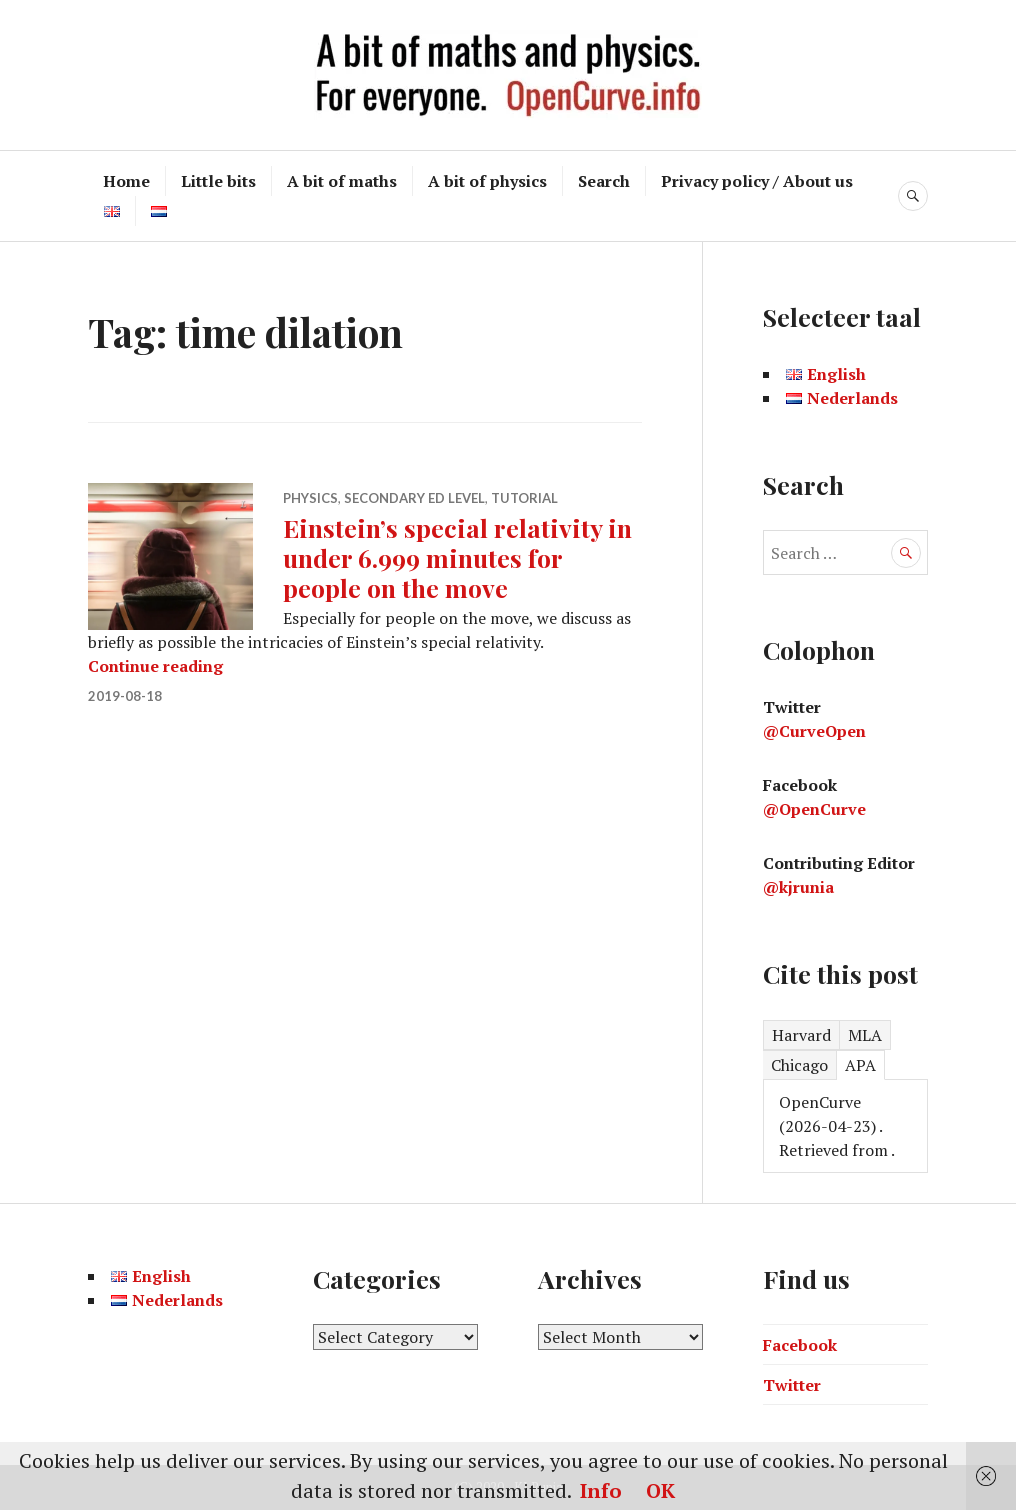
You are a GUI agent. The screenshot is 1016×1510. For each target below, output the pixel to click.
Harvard (801, 1035)
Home (126, 181)
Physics (310, 498)
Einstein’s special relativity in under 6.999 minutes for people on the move (457, 557)
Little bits (218, 181)
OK (660, 1490)
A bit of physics (487, 181)
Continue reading (155, 666)
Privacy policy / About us (757, 181)
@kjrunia (798, 887)
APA (860, 1065)
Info (601, 1490)
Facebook (800, 1345)
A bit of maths (342, 181)
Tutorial (524, 498)
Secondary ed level (414, 498)
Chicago (799, 1065)
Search (604, 181)
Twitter (792, 1385)
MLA (865, 1035)
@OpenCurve (814, 809)
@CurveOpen (814, 731)
